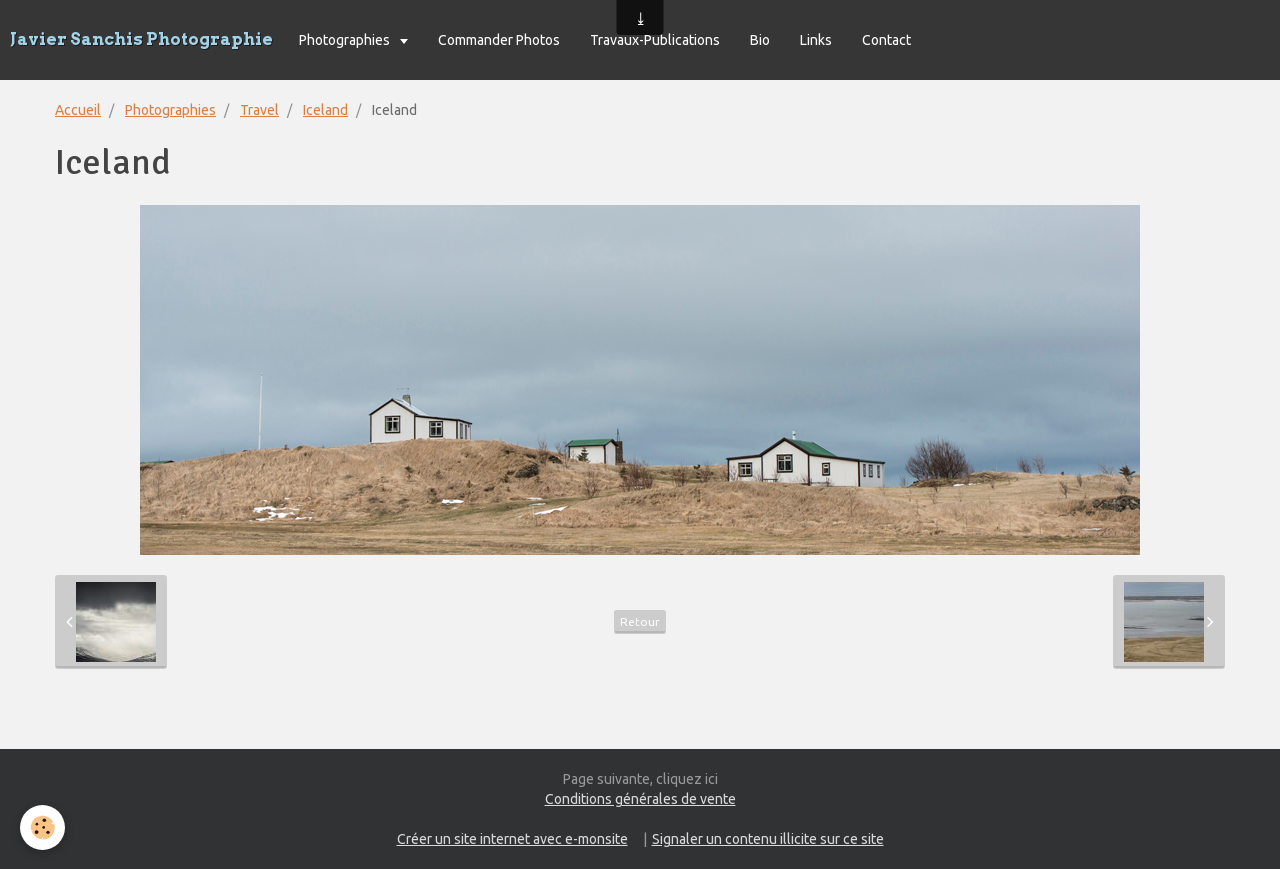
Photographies (346, 40)
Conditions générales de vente (640, 799)
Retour (640, 621)
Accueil (78, 110)
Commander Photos (499, 40)
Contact (886, 40)
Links (816, 40)
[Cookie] (42, 827)
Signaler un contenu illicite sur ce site (768, 839)
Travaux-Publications (655, 40)
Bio (760, 40)
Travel (259, 110)
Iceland (325, 110)
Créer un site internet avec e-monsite (512, 839)
